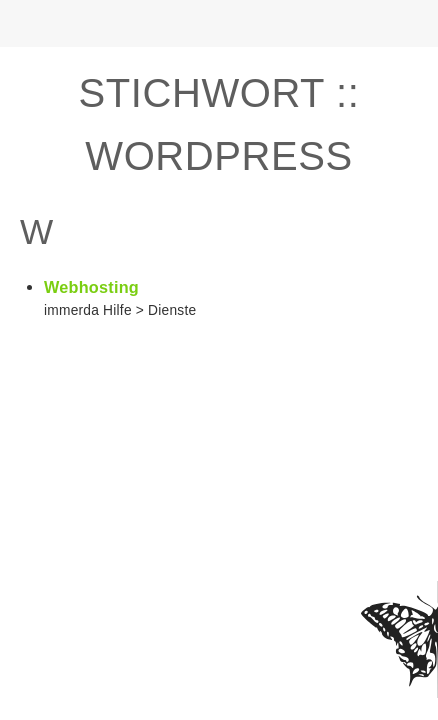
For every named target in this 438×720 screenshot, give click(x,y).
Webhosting (91, 287)
